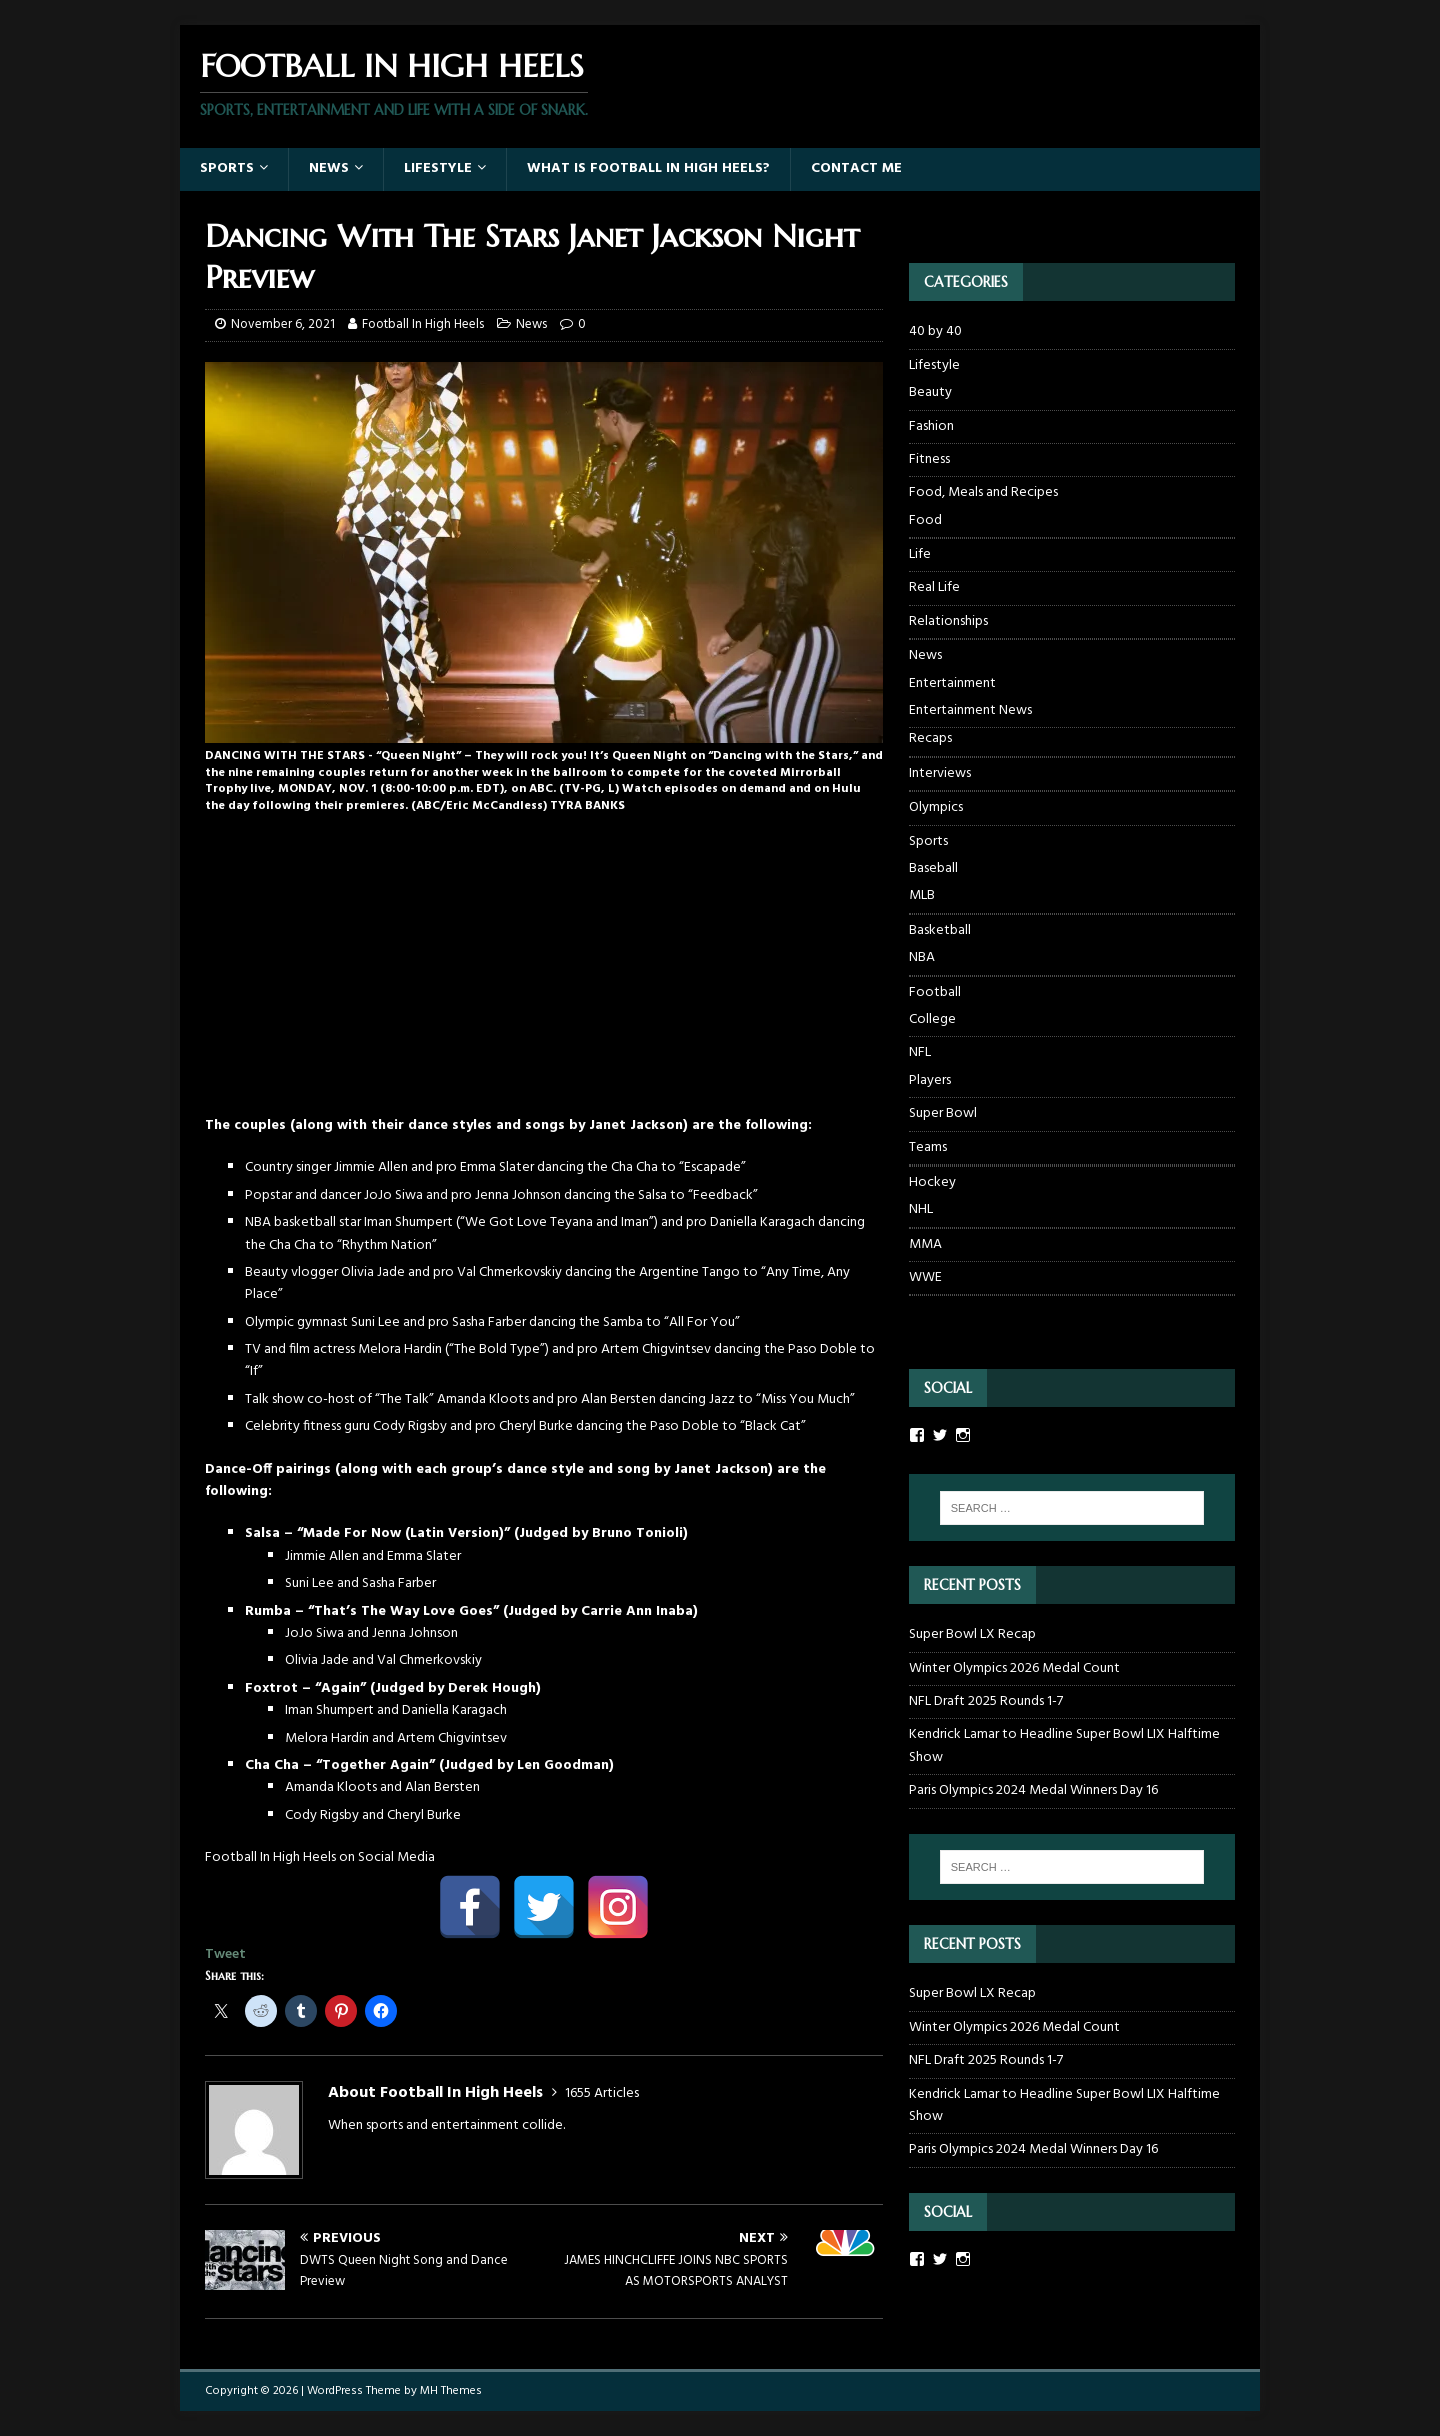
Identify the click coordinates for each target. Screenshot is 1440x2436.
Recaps (930, 739)
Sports (227, 168)
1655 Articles (602, 2093)
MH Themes (451, 2391)
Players (930, 1081)
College (932, 1020)
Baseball (933, 869)
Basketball (940, 930)
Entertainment (952, 684)
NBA (922, 958)
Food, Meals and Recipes (983, 492)
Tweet (225, 1954)
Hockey (932, 1182)
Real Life (934, 587)
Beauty (930, 393)
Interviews (940, 773)
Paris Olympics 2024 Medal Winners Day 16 (1033, 1790)
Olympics (936, 807)
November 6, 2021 (283, 324)
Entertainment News (970, 711)
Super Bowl (943, 1113)
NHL (921, 1210)
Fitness (929, 459)
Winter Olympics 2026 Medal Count (1014, 1668)
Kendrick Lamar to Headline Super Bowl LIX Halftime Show (1064, 1745)
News (329, 168)
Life (920, 554)
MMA (925, 1244)
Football (935, 992)
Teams (928, 1147)
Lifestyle (438, 168)
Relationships (948, 621)
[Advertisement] (544, 975)
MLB (922, 896)
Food (925, 521)
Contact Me (856, 168)
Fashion (931, 426)
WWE (925, 1277)
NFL (920, 1052)
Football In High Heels (423, 324)
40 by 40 (935, 332)
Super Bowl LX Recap (972, 1634)
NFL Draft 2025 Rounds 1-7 (986, 1701)
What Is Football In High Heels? (648, 168)
